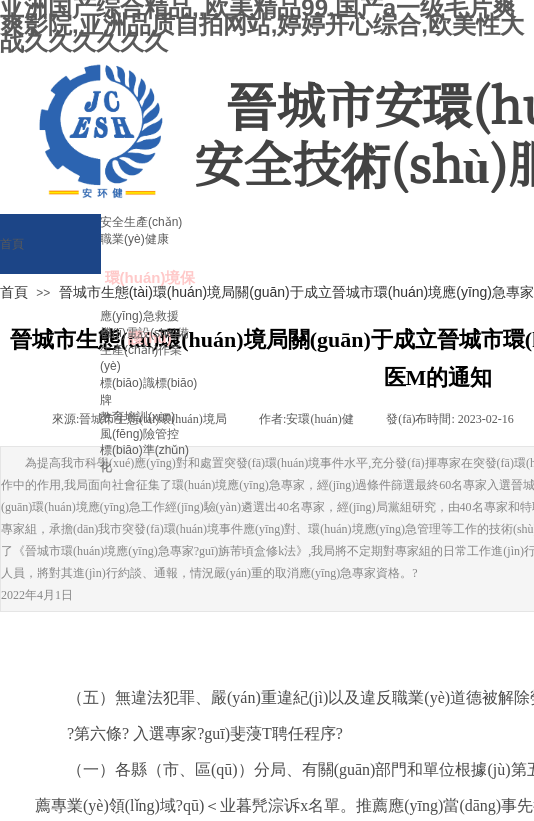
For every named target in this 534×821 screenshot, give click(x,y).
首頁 (14, 292)
